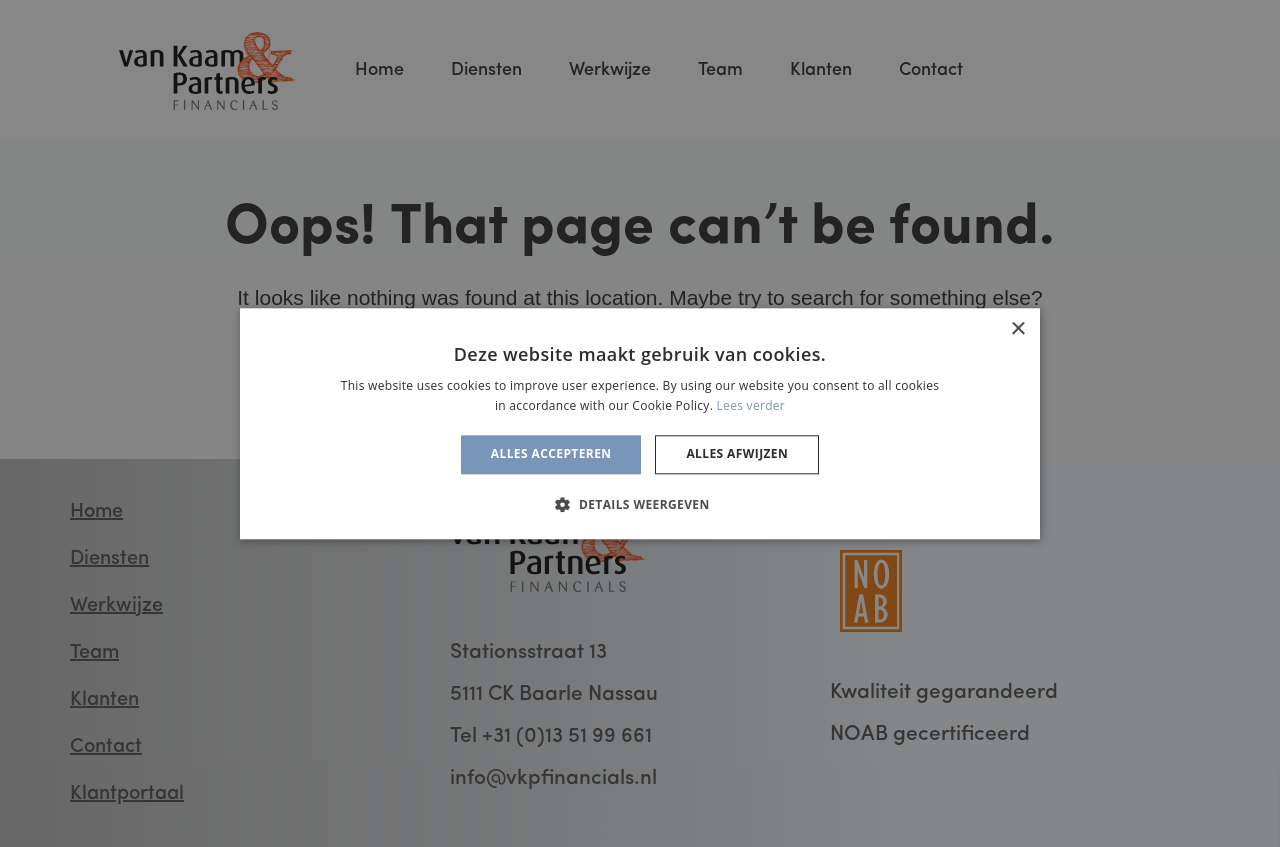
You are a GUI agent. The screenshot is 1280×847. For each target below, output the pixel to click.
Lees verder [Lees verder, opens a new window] (751, 405)
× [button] (1017, 329)
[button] (639, 504)
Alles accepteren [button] (551, 454)
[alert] (640, 423)
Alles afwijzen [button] (737, 454)
